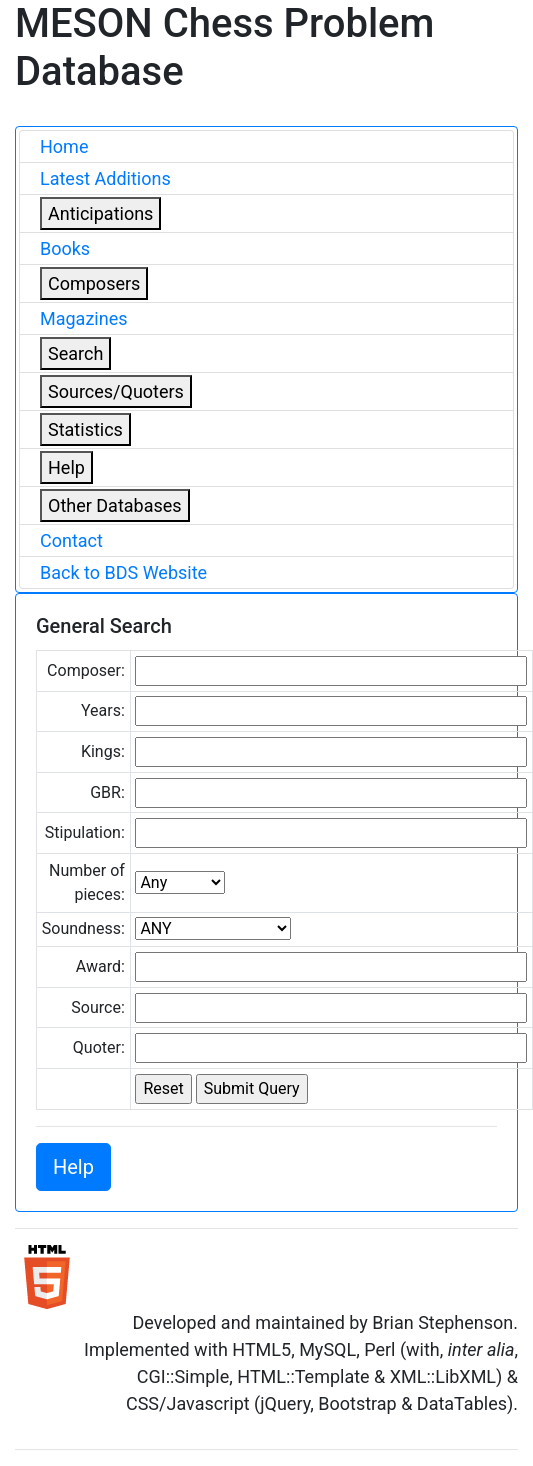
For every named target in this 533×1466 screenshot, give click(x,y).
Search (75, 353)
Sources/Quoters (116, 391)
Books (65, 248)
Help (66, 467)
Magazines (84, 318)
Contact (71, 540)
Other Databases (115, 505)
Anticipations (100, 213)
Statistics (85, 429)
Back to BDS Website (123, 572)
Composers (94, 283)
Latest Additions (105, 178)
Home (64, 146)
